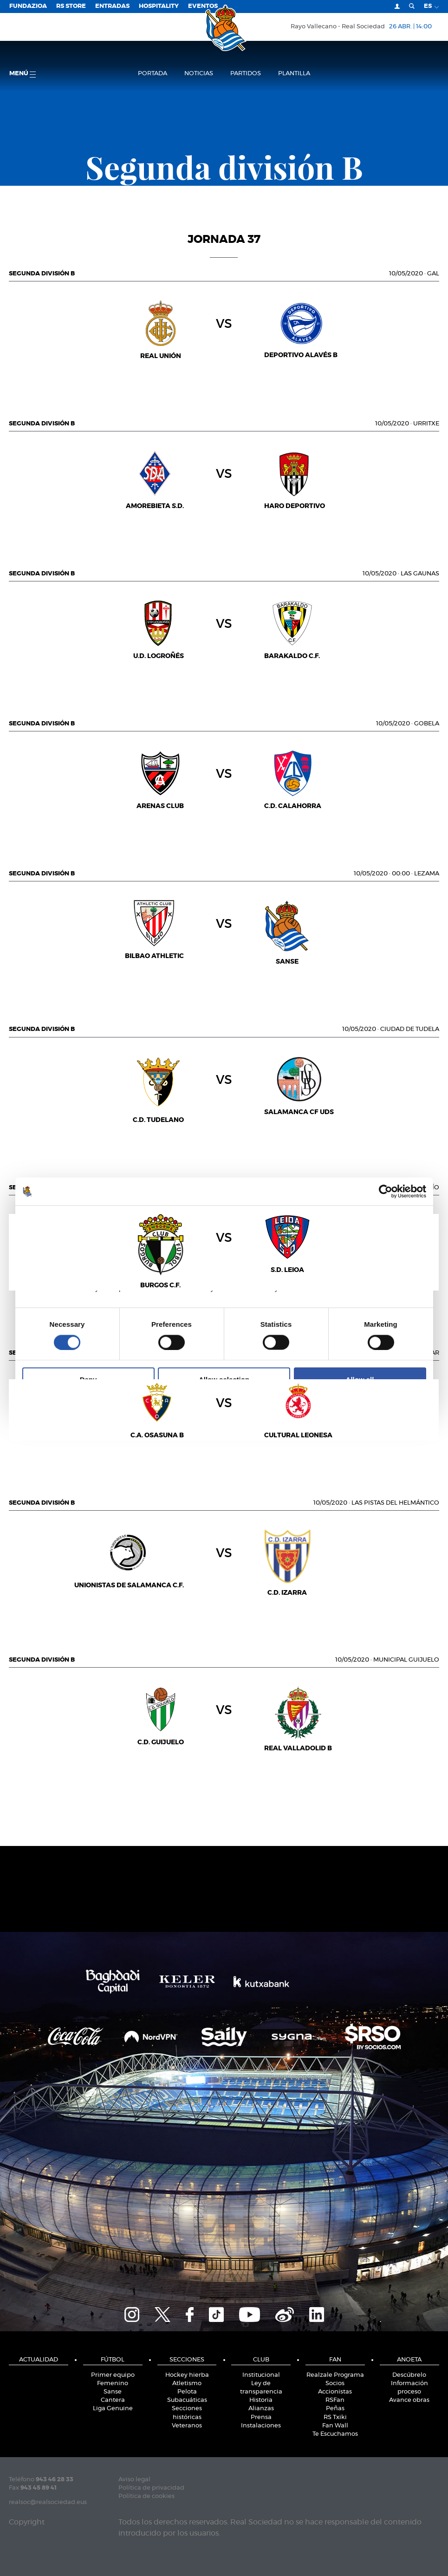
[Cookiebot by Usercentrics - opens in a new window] (385, 1191)
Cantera (113, 2400)
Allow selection (224, 1379)
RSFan (334, 2400)
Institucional (261, 2375)
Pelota (187, 2392)
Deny (88, 1379)
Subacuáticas (187, 2400)
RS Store (71, 6)
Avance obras (409, 2400)
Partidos (245, 74)
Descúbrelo (409, 2375)
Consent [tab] (85, 1218)
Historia (261, 2400)
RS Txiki (335, 2417)
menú (22, 74)
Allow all (360, 1379)
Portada (152, 74)
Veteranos (187, 2426)
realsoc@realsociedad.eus (48, 2502)
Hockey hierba (187, 2375)
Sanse (113, 2392)
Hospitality (159, 6)
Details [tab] (224, 1218)
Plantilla (294, 74)
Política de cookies (146, 2496)
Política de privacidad (151, 2488)
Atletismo (186, 2383)
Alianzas (261, 2409)
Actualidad (38, 2360)
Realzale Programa (335, 2375)
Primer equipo (113, 2375)
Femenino (112, 2383)
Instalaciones (261, 2426)
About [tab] (363, 1218)
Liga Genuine (113, 2409)
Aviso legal (134, 2480)
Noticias (198, 74)
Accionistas (335, 2392)
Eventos (203, 6)
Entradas (112, 6)
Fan (335, 2360)
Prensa (261, 2417)
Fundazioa (28, 6)
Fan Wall (335, 2426)
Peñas (335, 2409)
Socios (334, 2383)
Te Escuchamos (335, 2434)
